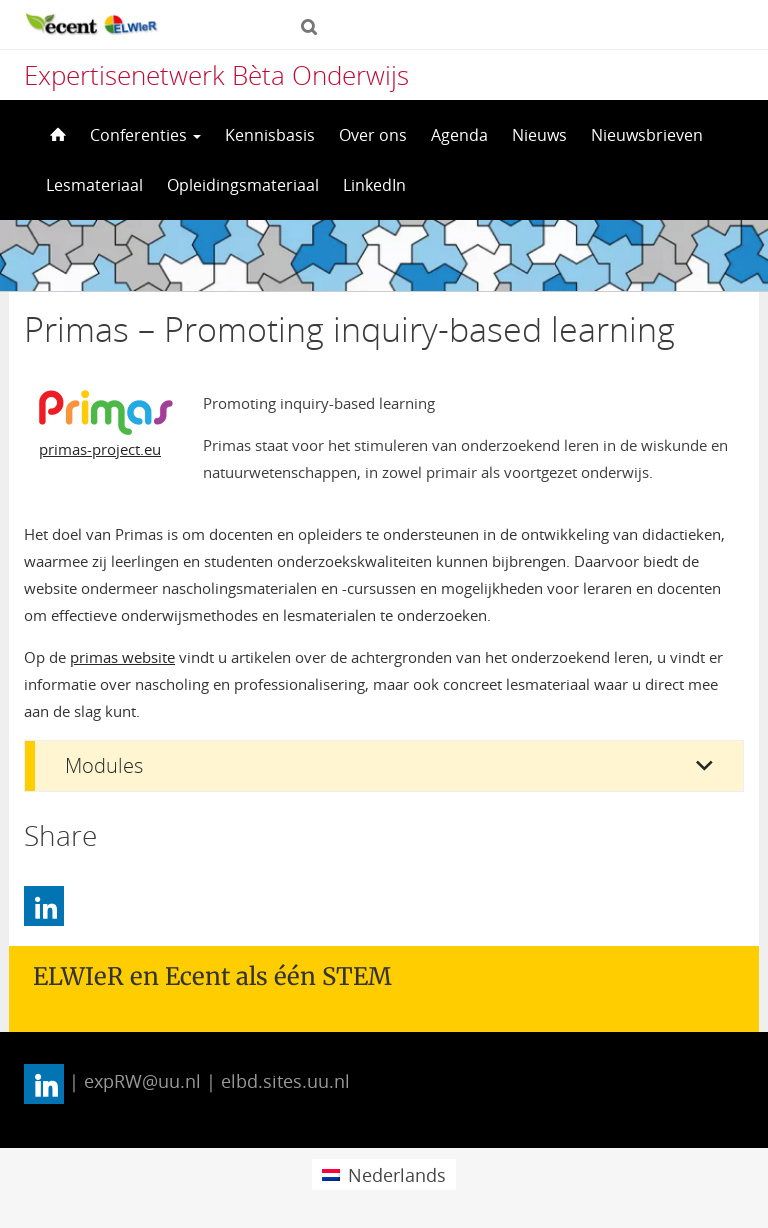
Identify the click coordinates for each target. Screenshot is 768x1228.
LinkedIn (374, 185)
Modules (104, 765)
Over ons (373, 135)
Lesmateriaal (94, 185)
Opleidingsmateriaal (243, 185)
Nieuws (539, 135)
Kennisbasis (270, 135)
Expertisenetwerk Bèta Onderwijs (216, 75)
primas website (122, 657)
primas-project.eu (100, 449)
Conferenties (145, 135)
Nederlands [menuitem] (397, 1175)
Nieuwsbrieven (647, 135)
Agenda (459, 135)
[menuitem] (383, 1174)
